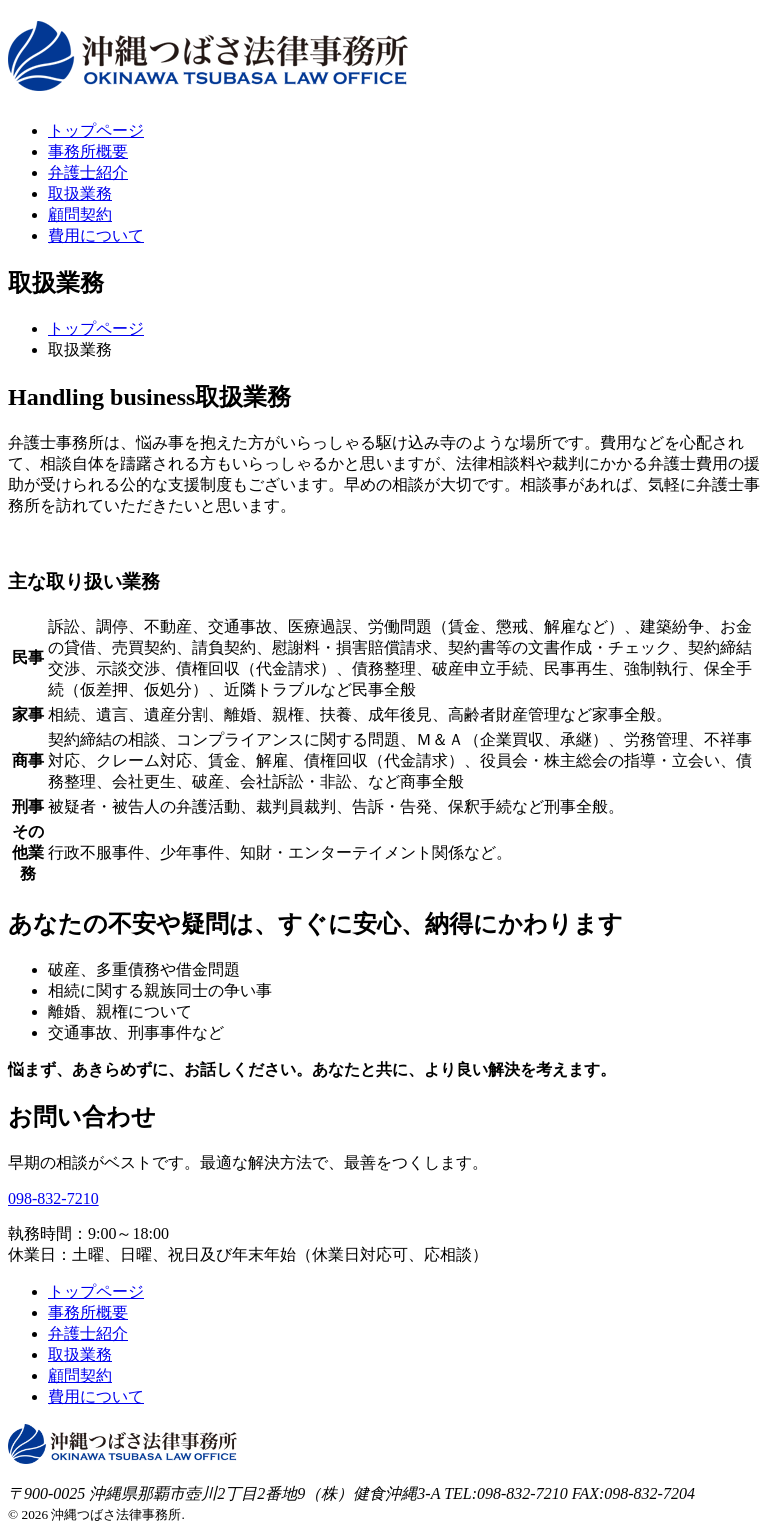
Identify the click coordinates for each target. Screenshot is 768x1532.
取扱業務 (80, 193)
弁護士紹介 (88, 172)
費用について (96, 235)
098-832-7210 (53, 1198)
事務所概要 (88, 151)
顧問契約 (80, 214)
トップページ (96, 130)
